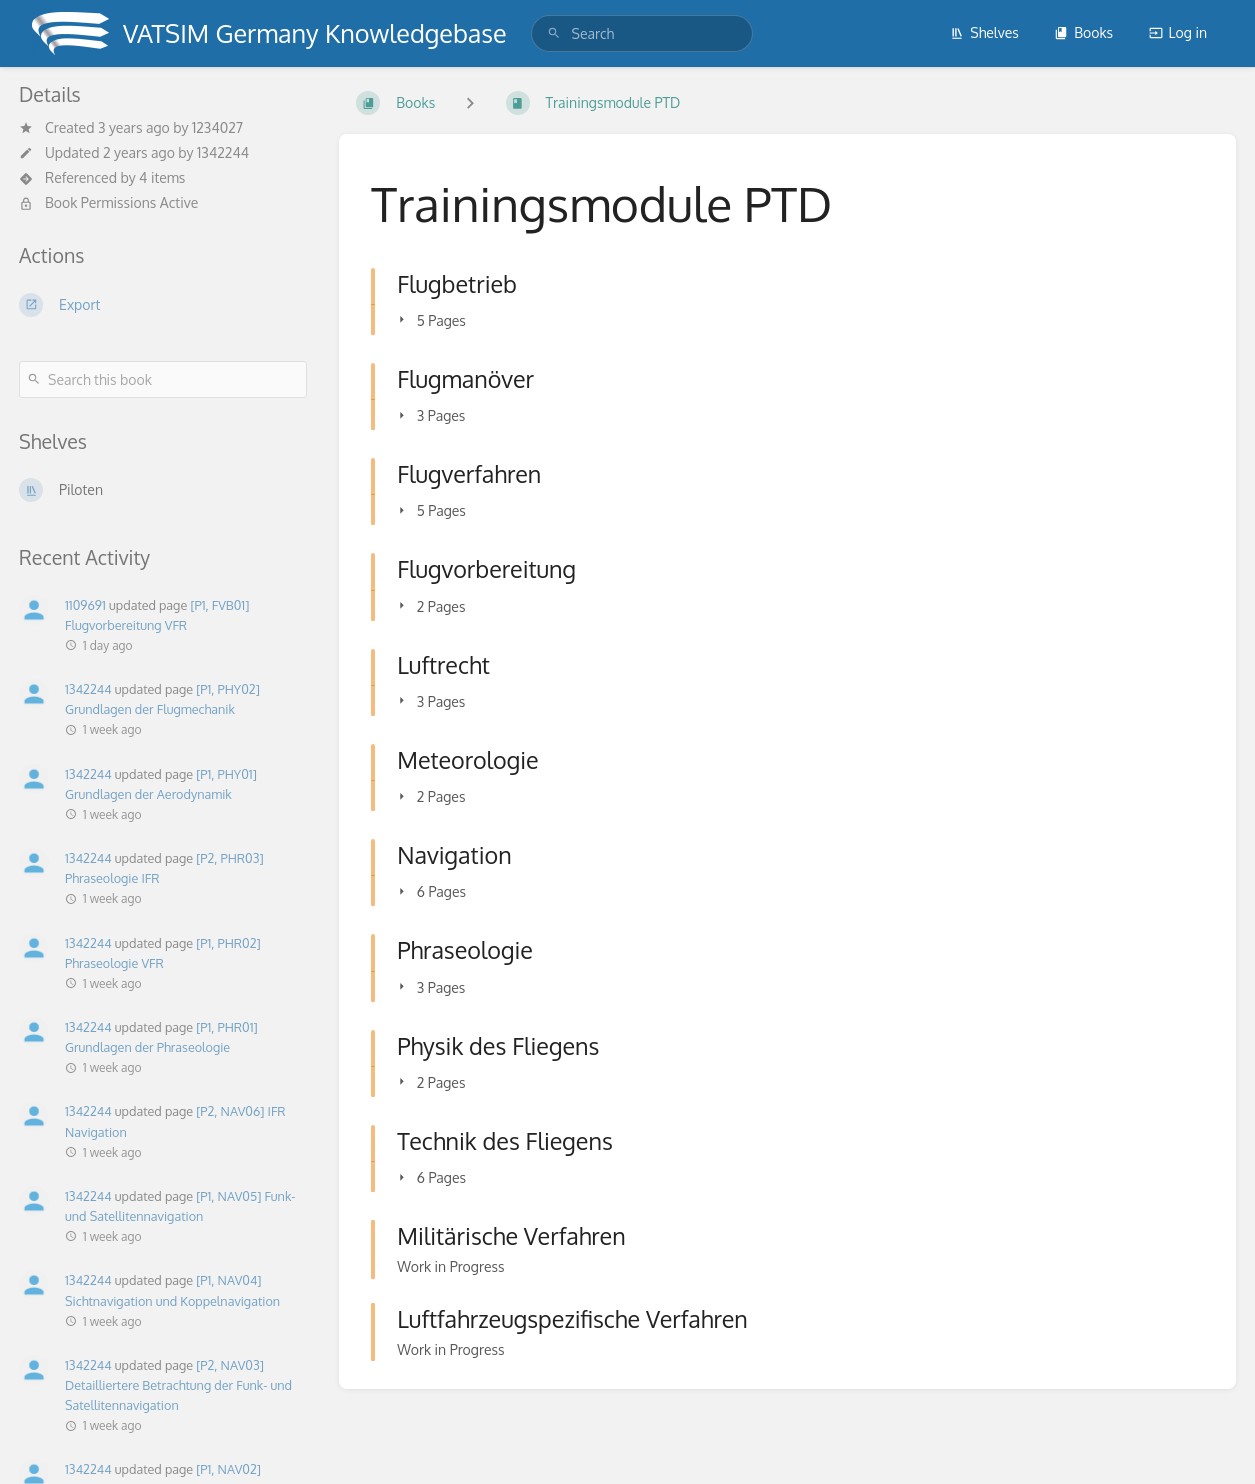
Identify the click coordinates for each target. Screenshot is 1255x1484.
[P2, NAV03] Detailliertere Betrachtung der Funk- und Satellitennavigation (178, 1385)
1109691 (85, 605)
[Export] (163, 305)
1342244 (223, 152)
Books (1083, 32)
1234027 (217, 127)
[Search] (554, 33)
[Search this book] (163, 379)
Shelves (984, 32)
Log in (1178, 32)
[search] (642, 33)
